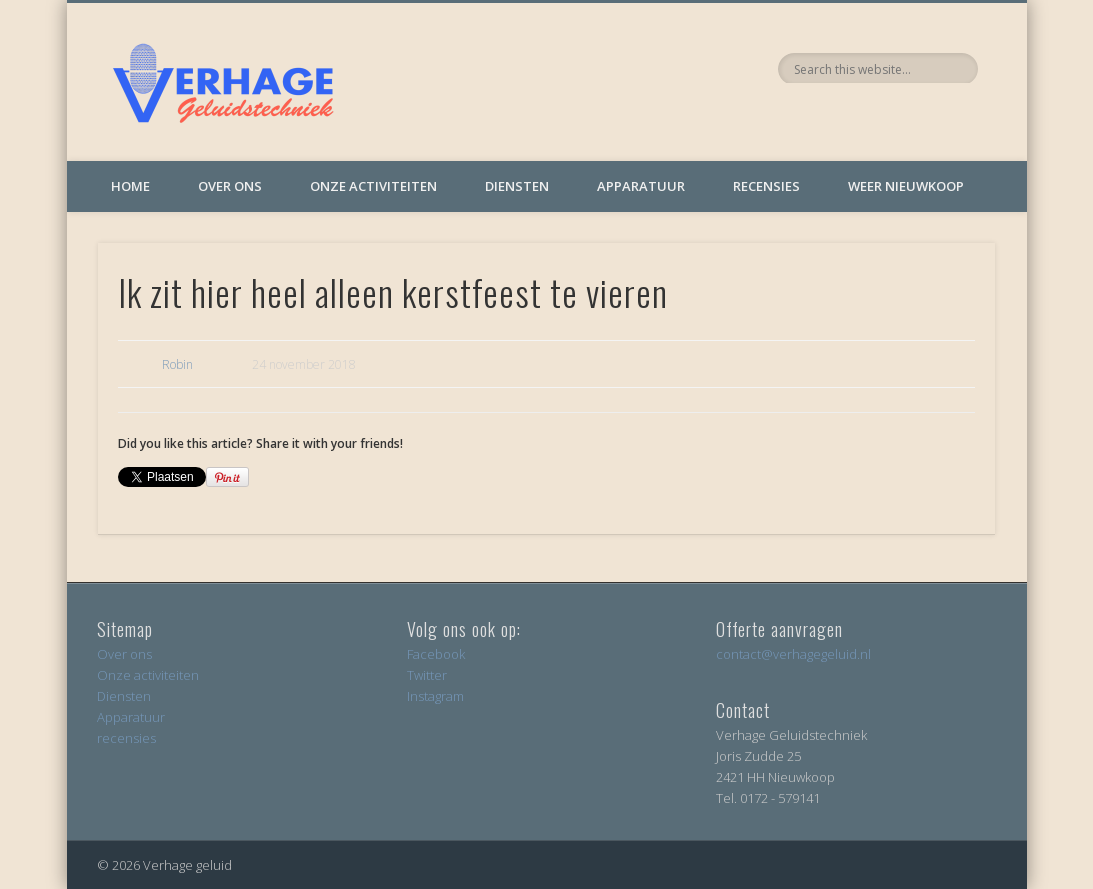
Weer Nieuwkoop (906, 186)
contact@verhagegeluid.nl (793, 654)
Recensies (766, 186)
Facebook (436, 654)
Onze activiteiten (373, 186)
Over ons (230, 186)
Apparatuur (641, 186)
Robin (177, 364)
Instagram (435, 696)
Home (130, 186)
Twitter (427, 675)
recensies (126, 738)
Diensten (517, 186)
